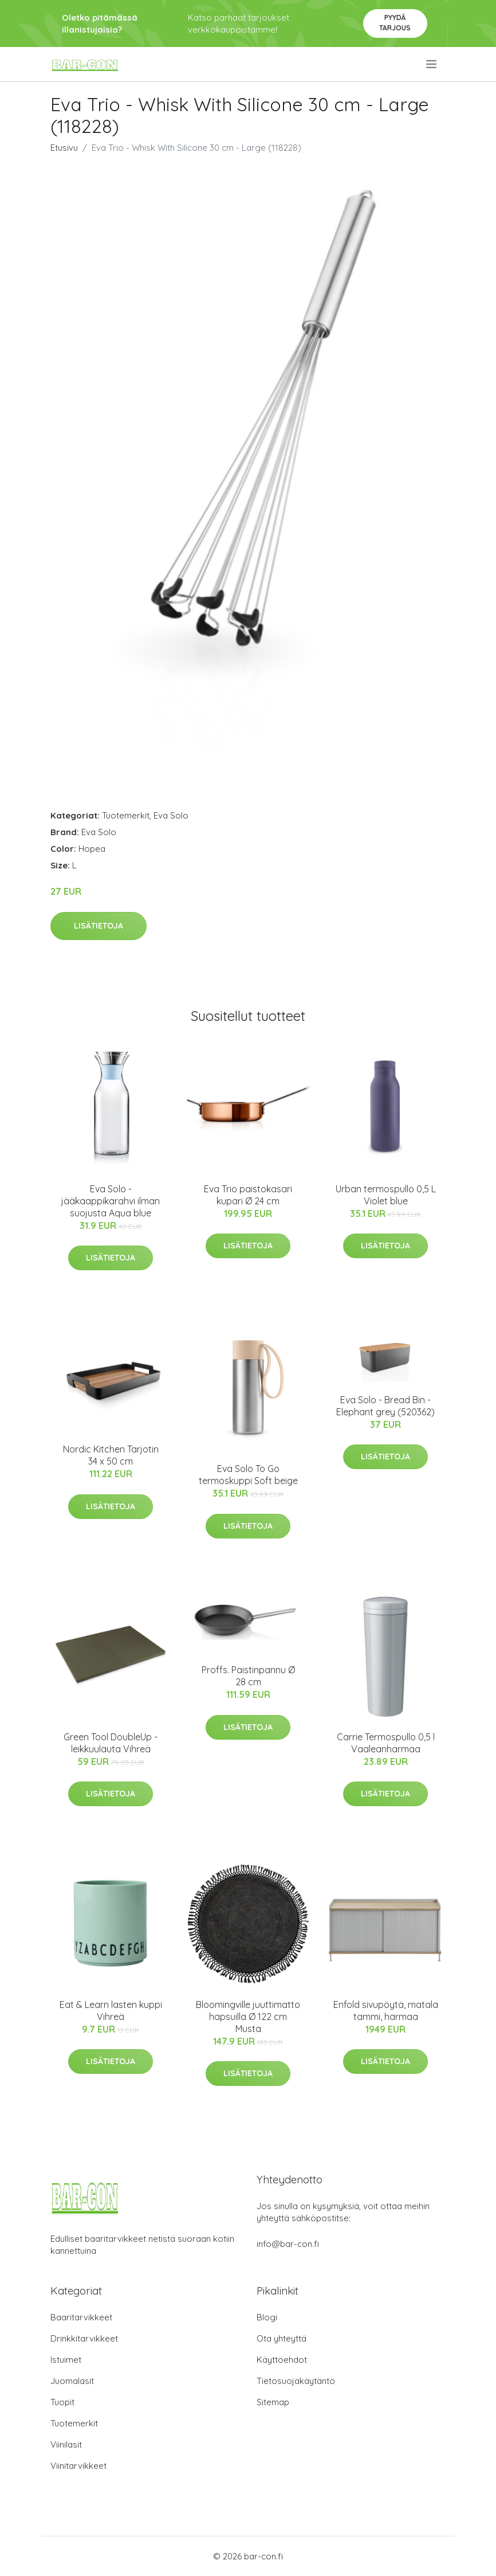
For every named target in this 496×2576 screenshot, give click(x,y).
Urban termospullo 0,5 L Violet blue (386, 1195)
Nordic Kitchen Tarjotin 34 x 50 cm (111, 1455)
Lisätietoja (98, 926)
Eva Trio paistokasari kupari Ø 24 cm (248, 1195)
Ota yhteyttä (281, 2338)
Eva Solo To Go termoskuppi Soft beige (248, 1474)
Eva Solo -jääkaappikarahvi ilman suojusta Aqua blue (110, 1201)
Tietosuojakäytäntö (296, 2380)
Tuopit (62, 2402)
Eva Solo (170, 815)
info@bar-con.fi (288, 2243)
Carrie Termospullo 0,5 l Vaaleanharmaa (386, 1743)
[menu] (432, 64)
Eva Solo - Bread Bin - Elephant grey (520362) (385, 1406)
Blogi (267, 2317)
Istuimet (65, 2359)
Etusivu (64, 147)
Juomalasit (72, 2380)
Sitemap (273, 2402)
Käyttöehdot (282, 2359)
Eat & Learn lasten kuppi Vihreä (111, 2010)
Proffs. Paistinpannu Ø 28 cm (248, 1676)
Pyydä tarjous (395, 22)
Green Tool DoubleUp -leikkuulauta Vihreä (111, 1743)
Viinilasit (66, 2444)
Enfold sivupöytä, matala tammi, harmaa (385, 2010)
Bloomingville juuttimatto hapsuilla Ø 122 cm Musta (248, 2016)
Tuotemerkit (125, 815)
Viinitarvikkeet (78, 2465)
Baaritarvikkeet (81, 2317)
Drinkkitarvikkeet (84, 2338)
